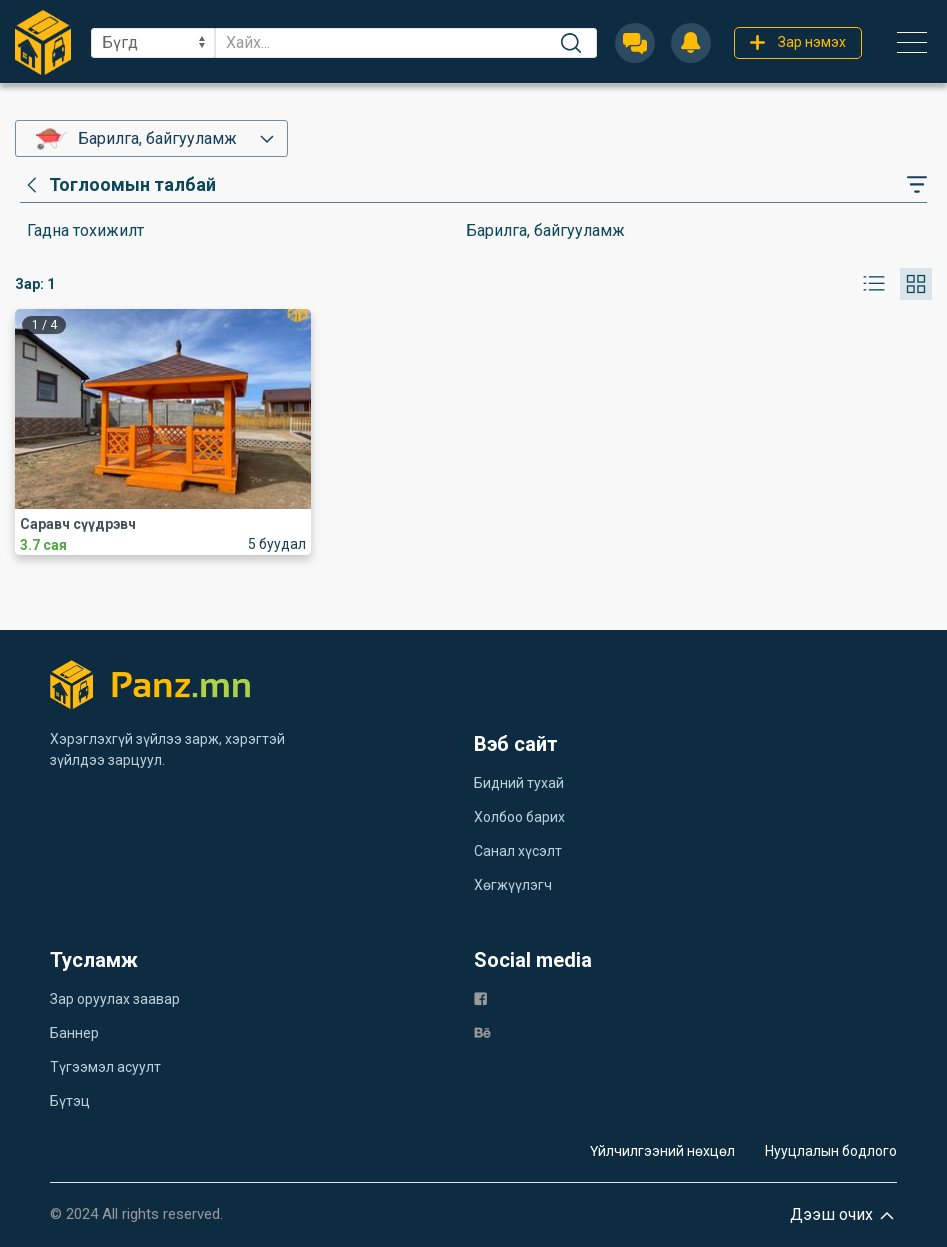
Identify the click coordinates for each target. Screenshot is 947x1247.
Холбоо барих (519, 817)
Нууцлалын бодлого (831, 1151)
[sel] (153, 43)
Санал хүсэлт (518, 851)
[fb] (480, 997)
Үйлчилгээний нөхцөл (662, 1151)
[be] (482, 1031)
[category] (118, 185)
